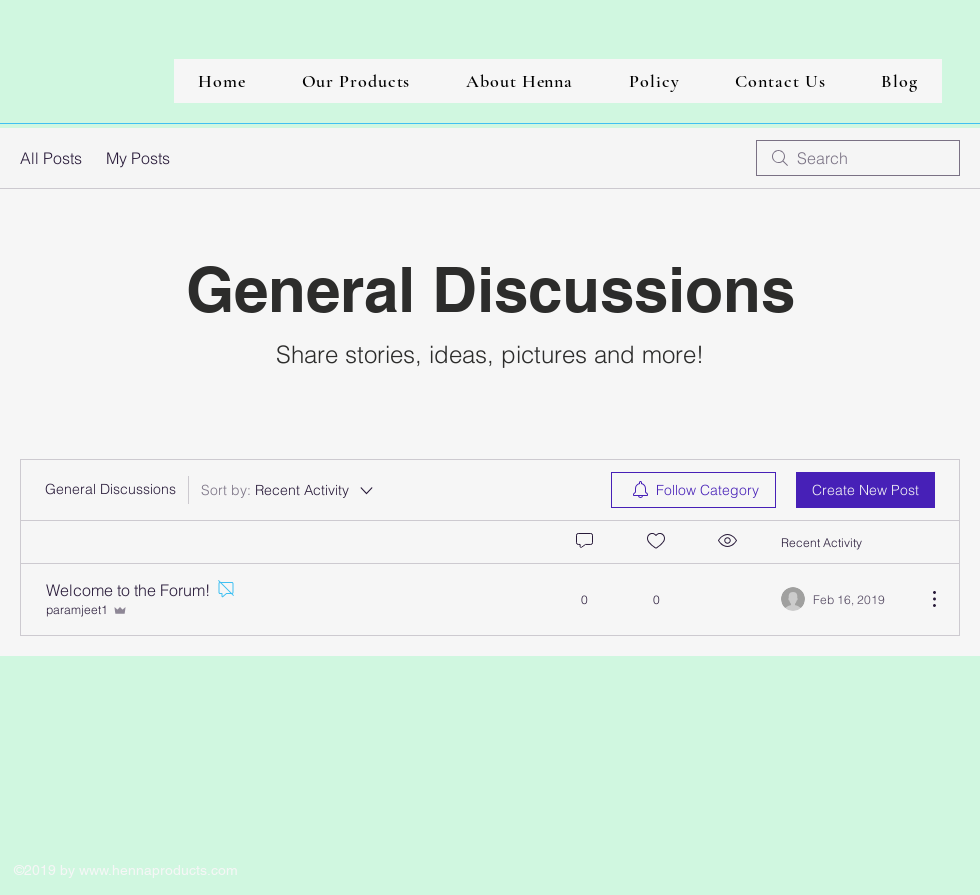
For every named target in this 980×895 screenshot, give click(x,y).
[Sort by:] (288, 490)
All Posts (51, 158)
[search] (858, 158)
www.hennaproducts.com (158, 870)
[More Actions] (924, 599)
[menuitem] (693, 490)
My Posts (138, 158)
